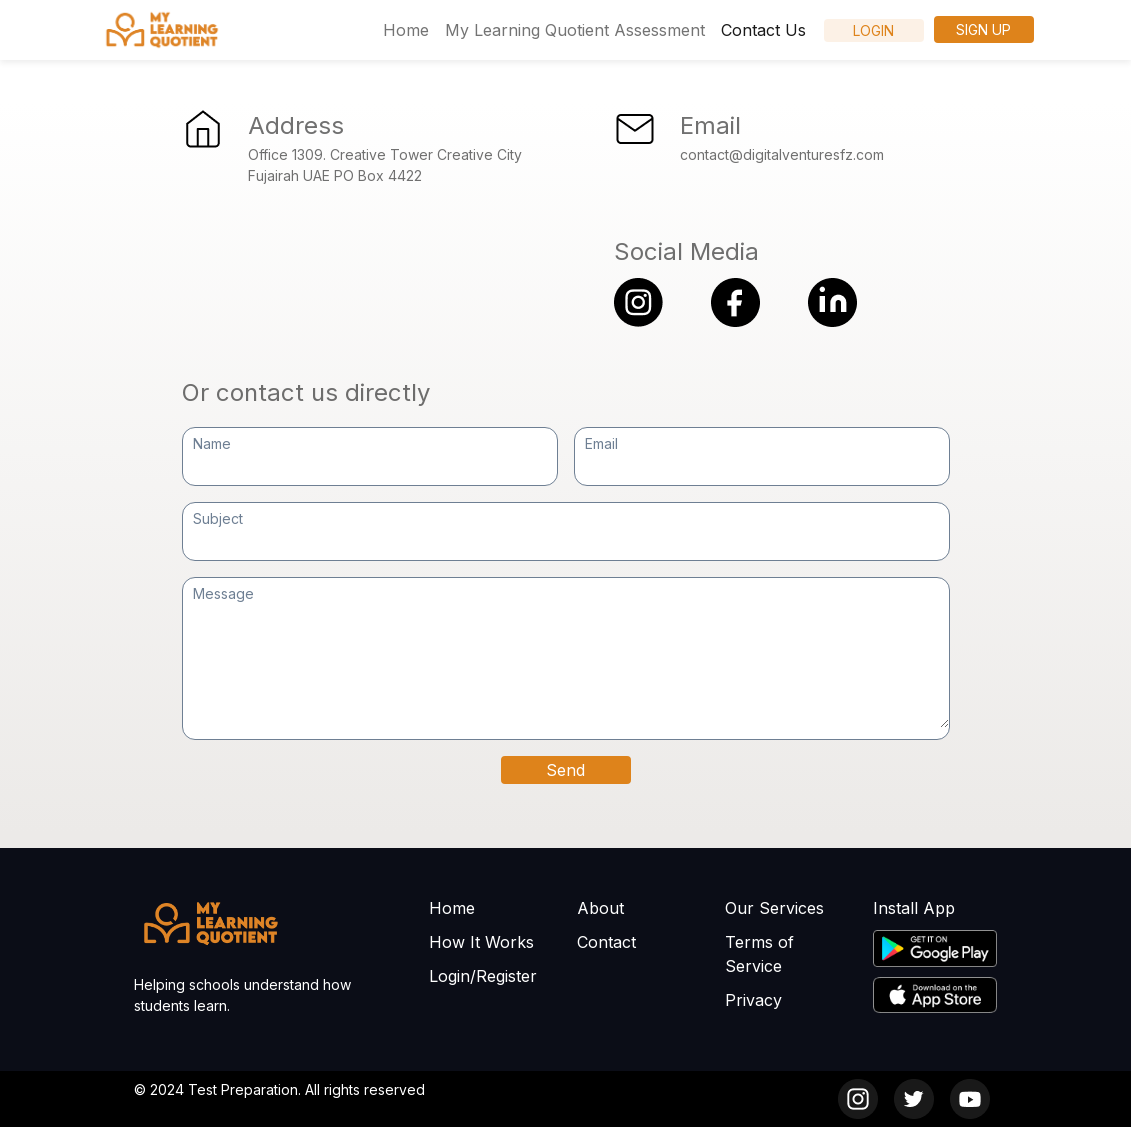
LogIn (873, 30)
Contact (606, 942)
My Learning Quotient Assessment (575, 30)
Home (406, 30)
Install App (914, 908)
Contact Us (763, 30)
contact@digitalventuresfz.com (782, 154)
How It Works (481, 942)
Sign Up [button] (983, 29)
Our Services (774, 908)
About (600, 908)
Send (565, 770)
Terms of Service (759, 954)
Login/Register (483, 976)
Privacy (753, 1000)
